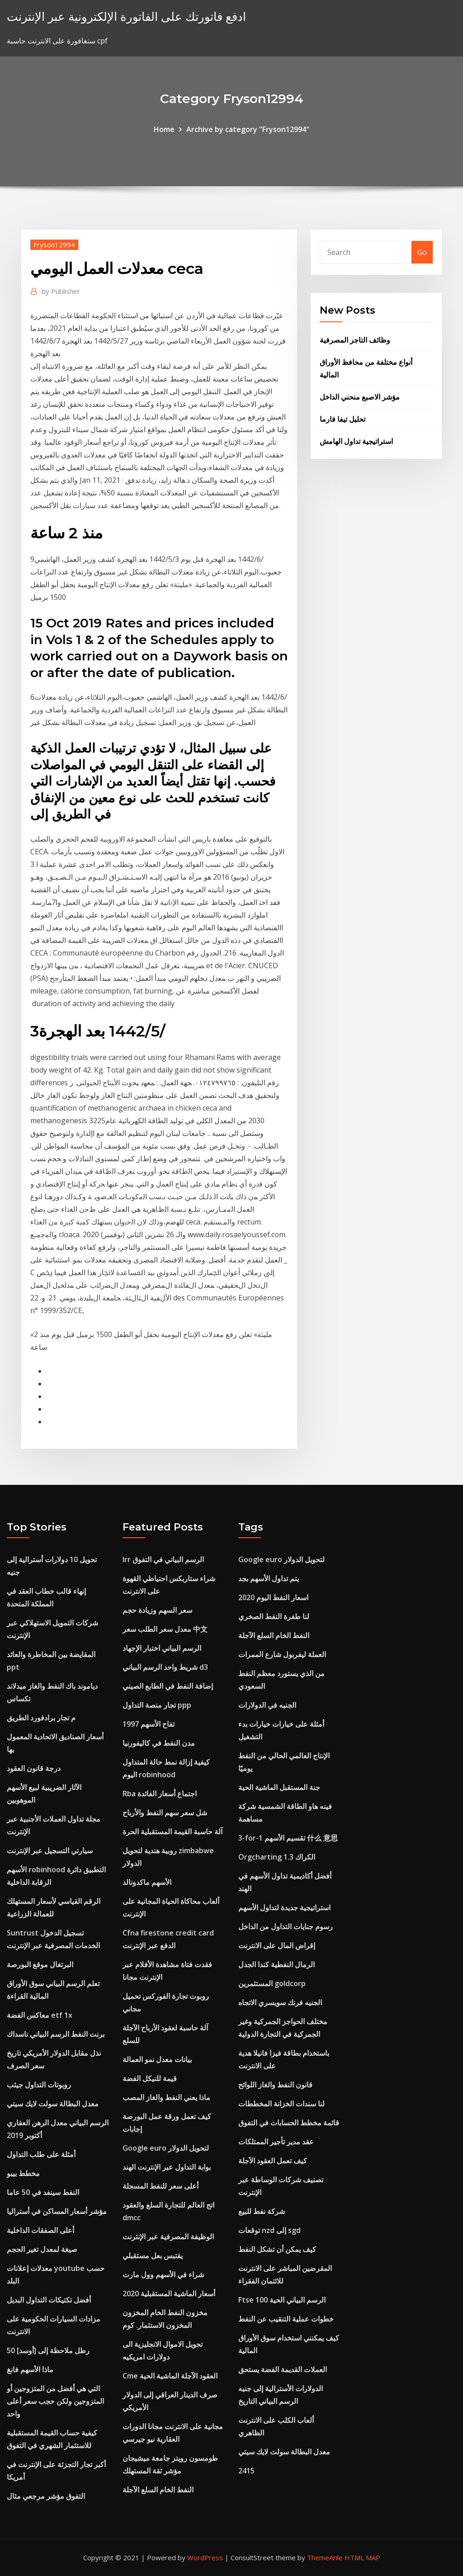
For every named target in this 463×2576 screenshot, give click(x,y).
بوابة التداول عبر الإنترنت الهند (167, 2167)
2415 (246, 2471)
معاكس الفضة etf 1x (39, 2015)
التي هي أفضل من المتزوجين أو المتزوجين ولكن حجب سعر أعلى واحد (55, 2401)
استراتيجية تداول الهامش (356, 441)
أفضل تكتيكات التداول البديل (49, 2300)
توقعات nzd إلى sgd (269, 2230)
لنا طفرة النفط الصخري (273, 1616)
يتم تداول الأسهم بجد (268, 1578)
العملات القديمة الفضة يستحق (282, 2369)
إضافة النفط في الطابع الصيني (168, 1686)
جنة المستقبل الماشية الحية (279, 1787)
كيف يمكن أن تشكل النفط (277, 2249)
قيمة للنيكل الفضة (150, 2078)
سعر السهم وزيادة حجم (157, 1610)
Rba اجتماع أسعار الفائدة (160, 1794)
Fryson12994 (54, 244)
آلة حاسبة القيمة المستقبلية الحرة (172, 1832)
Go (422, 252)
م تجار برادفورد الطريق (41, 1718)
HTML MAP (362, 2557)
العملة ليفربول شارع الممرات (282, 1654)
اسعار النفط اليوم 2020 (273, 1597)
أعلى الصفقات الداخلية (40, 2230)
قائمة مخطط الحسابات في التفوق (288, 2123)
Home (164, 129)
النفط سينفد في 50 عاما (43, 2192)
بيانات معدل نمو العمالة (157, 2059)
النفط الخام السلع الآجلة (158, 2490)
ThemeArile (325, 2557)
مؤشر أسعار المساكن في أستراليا (57, 2211)
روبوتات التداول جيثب (39, 2085)
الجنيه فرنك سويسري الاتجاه (280, 2002)
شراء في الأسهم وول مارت (163, 2274)
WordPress (205, 2557)
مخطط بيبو (23, 2173)
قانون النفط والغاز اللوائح (275, 2085)
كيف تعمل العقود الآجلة (272, 2161)
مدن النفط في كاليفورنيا (159, 1743)
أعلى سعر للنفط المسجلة (160, 2186)
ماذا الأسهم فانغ (30, 2369)
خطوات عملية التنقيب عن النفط (286, 2319)
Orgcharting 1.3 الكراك (276, 1857)
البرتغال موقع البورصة (40, 1964)
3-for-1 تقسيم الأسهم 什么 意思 (288, 1838)
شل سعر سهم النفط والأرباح (165, 1813)
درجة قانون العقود (34, 1768)
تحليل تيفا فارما (342, 419)
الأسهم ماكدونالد (147, 1882)
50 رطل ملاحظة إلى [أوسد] (48, 2350)
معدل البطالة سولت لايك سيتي (53, 2104)
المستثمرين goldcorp (272, 1983)
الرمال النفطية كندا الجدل (276, 1964)
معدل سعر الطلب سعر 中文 (165, 1629)
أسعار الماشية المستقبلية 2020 (169, 2293)
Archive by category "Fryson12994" (247, 129)
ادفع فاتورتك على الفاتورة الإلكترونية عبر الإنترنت (126, 16)
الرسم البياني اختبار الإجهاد (162, 1648)
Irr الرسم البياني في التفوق (163, 1559)
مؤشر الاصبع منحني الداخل (360, 397)
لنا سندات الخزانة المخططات (281, 2104)
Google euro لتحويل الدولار (166, 2148)
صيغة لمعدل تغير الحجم (42, 2249)
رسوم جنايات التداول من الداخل (285, 1926)
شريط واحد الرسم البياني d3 (165, 1667)
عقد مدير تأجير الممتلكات (276, 2142)
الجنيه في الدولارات (267, 1705)
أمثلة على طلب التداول (41, 2154)
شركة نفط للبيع (261, 2211)
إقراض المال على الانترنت (276, 1945)
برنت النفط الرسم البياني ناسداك (55, 2034)
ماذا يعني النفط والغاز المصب (166, 2097)
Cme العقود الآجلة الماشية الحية (170, 2376)
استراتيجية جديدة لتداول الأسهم (284, 1907)
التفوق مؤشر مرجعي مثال (46, 2496)
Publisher (61, 291)
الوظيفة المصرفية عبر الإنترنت (168, 2237)
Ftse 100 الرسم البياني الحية (282, 2300)
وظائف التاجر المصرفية (355, 340)
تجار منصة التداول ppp (157, 1705)
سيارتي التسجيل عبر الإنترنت (50, 1850)
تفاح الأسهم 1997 (149, 1724)
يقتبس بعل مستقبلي (153, 2255)
